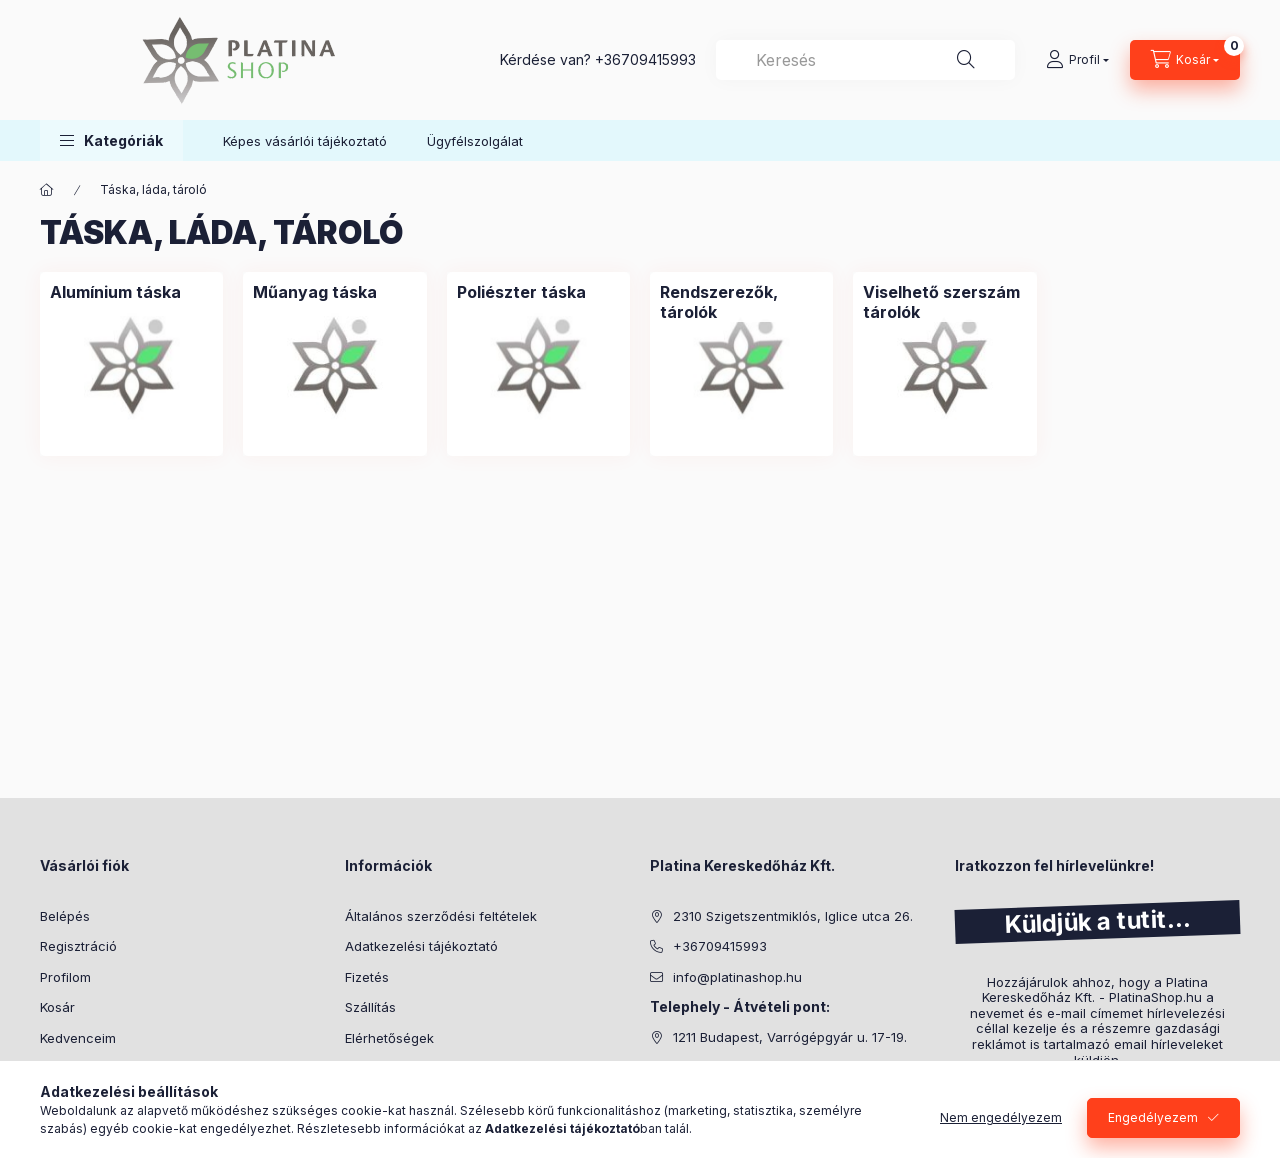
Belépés (65, 916)
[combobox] (865, 60)
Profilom (65, 977)
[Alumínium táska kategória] (115, 292)
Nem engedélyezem (1001, 1117)
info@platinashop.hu (737, 977)
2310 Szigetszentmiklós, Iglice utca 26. (793, 916)
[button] (111, 140)
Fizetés (367, 977)
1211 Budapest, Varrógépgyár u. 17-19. (790, 1037)
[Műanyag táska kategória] (315, 292)
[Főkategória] (47, 190)
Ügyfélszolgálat (475, 141)
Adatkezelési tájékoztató (421, 946)
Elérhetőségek (389, 1038)
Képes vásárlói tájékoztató (305, 141)
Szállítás (370, 1007)
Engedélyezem (1153, 1117)
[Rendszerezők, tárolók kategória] (741, 302)
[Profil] (1077, 60)
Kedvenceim (78, 1038)
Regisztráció (78, 946)
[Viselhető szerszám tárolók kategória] (944, 302)
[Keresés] (966, 60)
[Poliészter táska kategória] (521, 292)
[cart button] (1185, 60)
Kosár (57, 1007)
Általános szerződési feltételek (441, 916)
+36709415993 (645, 59)
